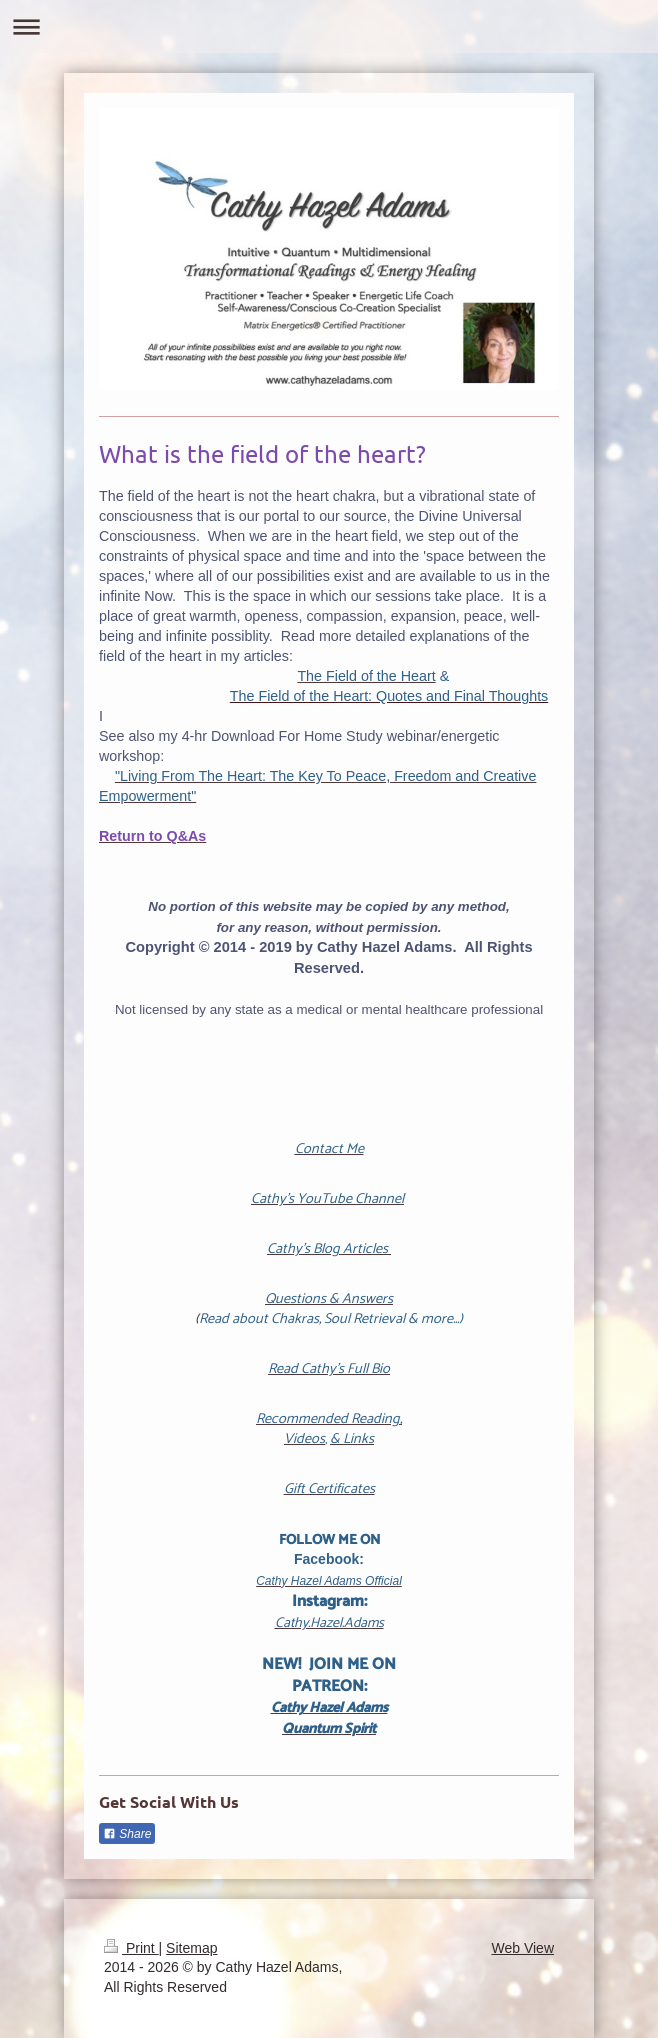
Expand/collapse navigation (329, 26)
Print (131, 1948)
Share (127, 1834)
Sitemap (191, 1948)
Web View (522, 1948)
